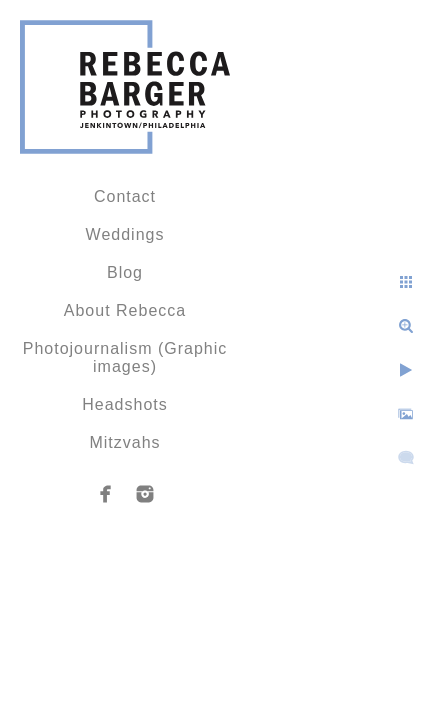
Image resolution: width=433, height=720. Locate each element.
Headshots (125, 404)
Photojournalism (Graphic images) (125, 357)
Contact (125, 196)
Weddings (125, 234)
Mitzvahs (124, 442)
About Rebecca (125, 310)
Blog (125, 272)
